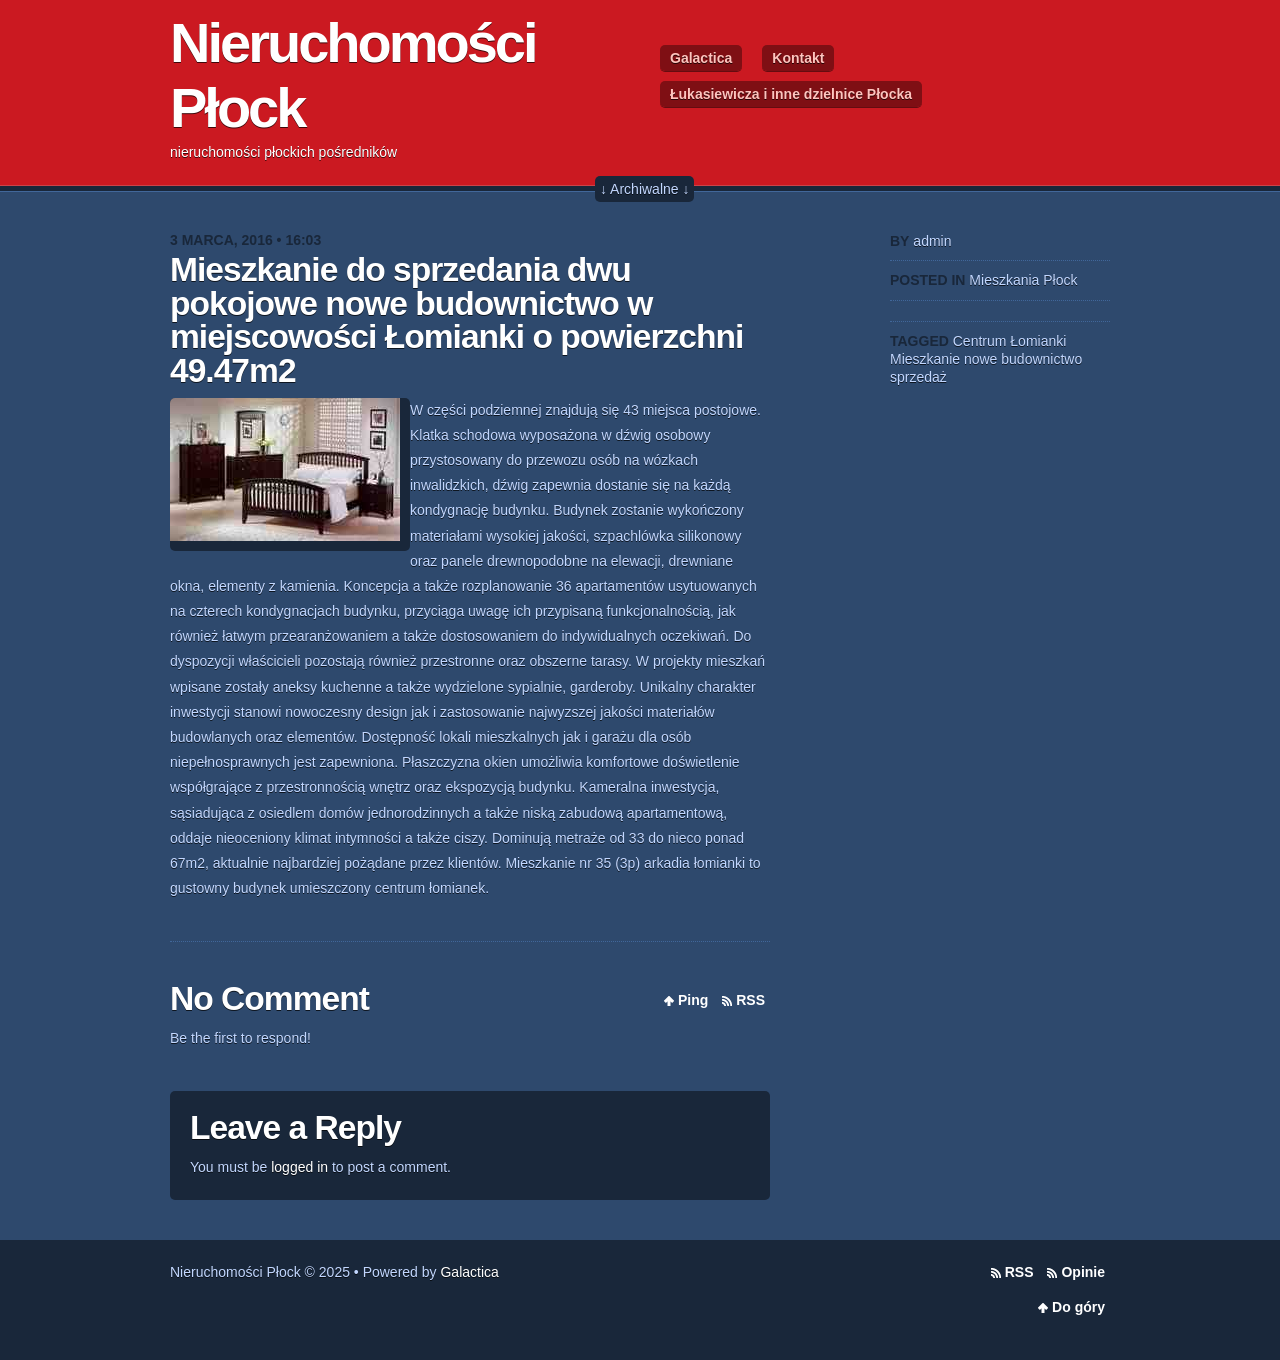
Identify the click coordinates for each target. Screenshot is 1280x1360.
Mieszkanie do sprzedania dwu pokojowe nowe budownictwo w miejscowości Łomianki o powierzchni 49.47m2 (456, 320)
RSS (750, 1000)
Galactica (701, 58)
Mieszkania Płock (1023, 280)
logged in (299, 1167)
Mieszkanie (925, 359)
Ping (693, 1000)
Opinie (1083, 1272)
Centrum (980, 341)
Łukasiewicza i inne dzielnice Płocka (791, 94)
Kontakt (798, 58)
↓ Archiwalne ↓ (644, 189)
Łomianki (1038, 341)
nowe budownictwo (1023, 359)
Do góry (1078, 1307)
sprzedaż (918, 377)
